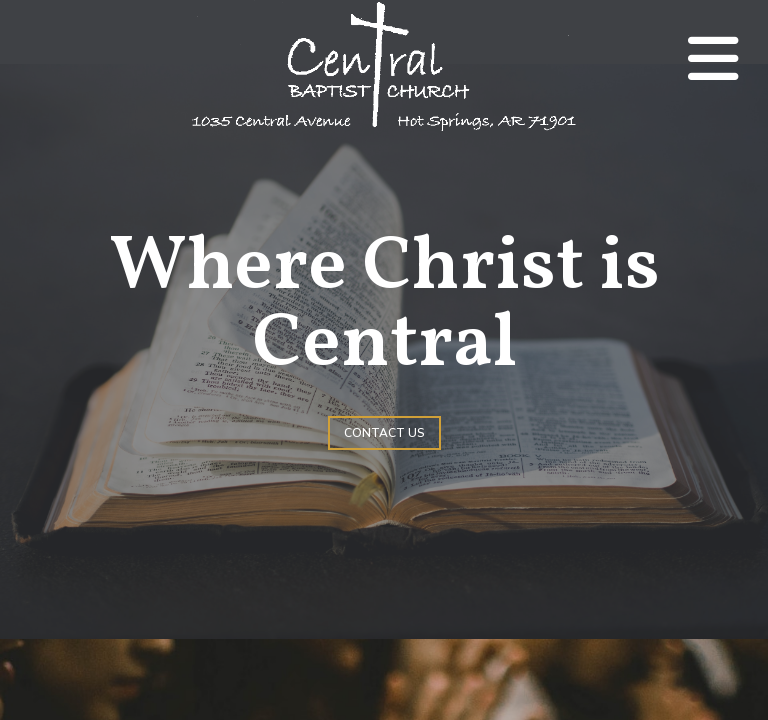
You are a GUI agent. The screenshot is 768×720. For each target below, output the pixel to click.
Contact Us (384, 433)
